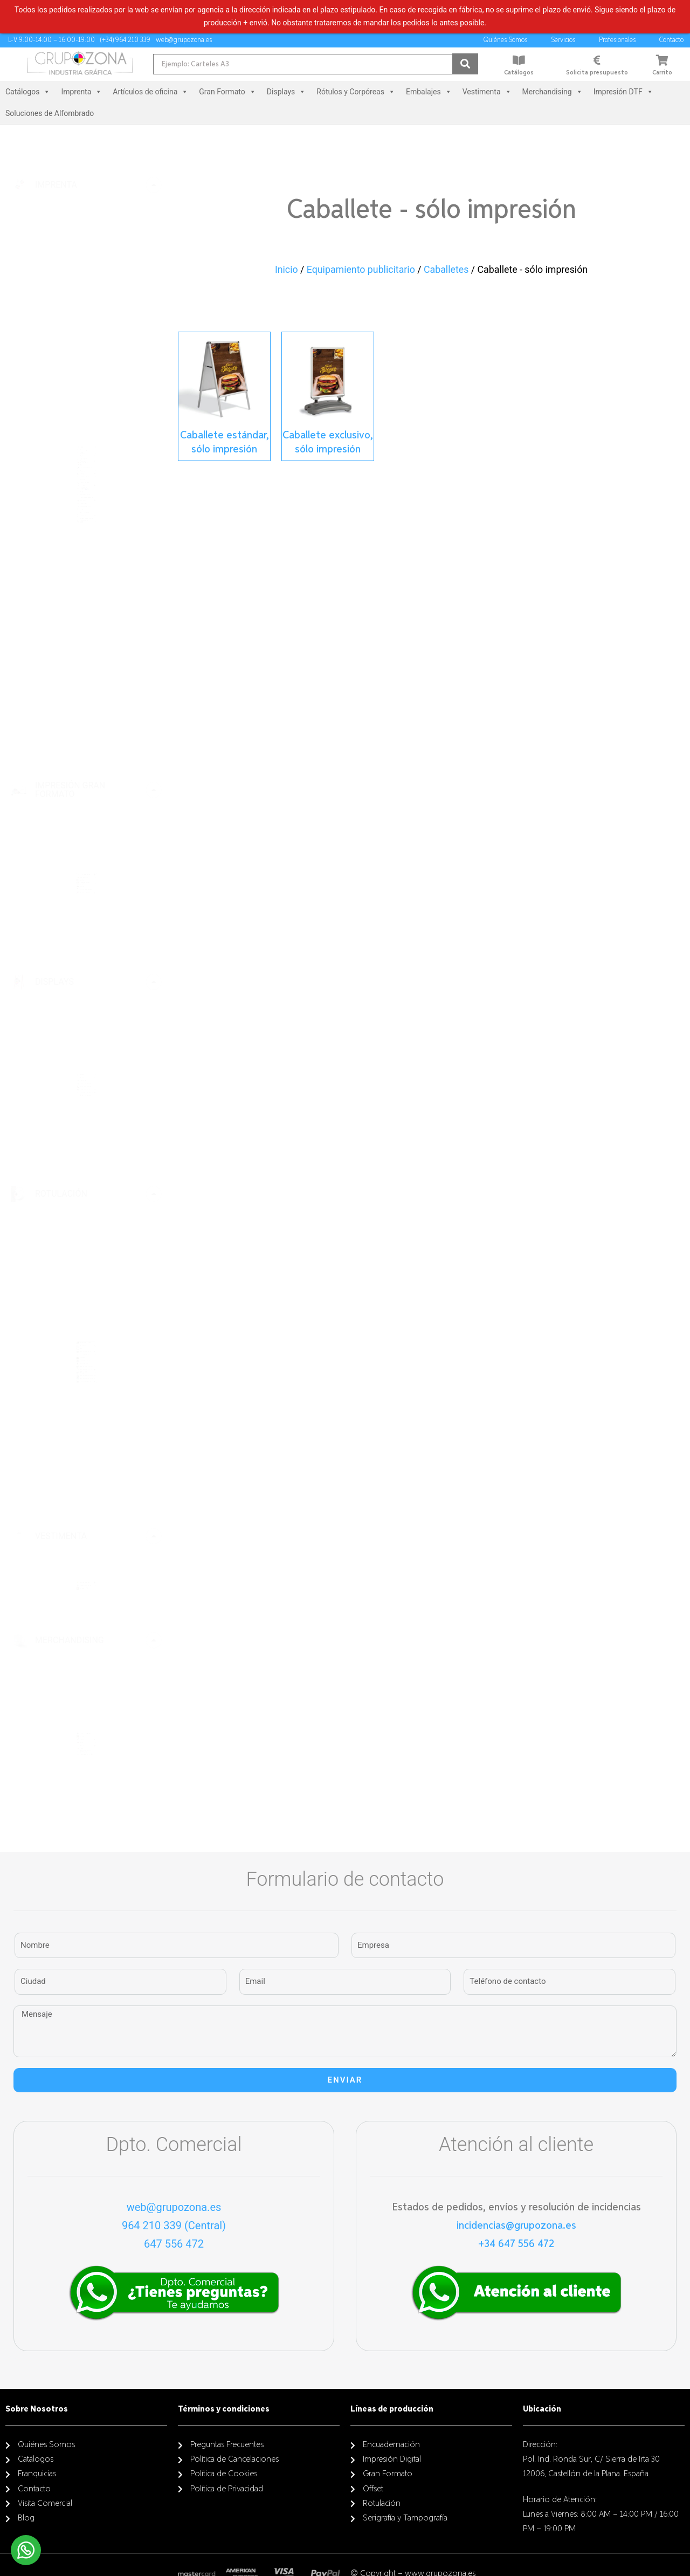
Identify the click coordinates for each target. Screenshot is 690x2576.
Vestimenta (487, 91)
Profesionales (620, 40)
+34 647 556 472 (516, 2243)
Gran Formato (227, 91)
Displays (286, 91)
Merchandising (552, 91)
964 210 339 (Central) (174, 2225)
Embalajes (429, 91)
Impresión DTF (623, 91)
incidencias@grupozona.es (516, 2225)
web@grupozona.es (174, 2207)
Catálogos (519, 73)
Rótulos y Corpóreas (355, 91)
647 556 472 (174, 2243)
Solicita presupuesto (597, 73)
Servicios (566, 40)
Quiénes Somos (508, 40)
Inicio (286, 269)
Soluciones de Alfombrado (49, 113)
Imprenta (81, 91)
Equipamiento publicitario (361, 269)
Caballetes (446, 269)
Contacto (674, 40)
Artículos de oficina (150, 91)
